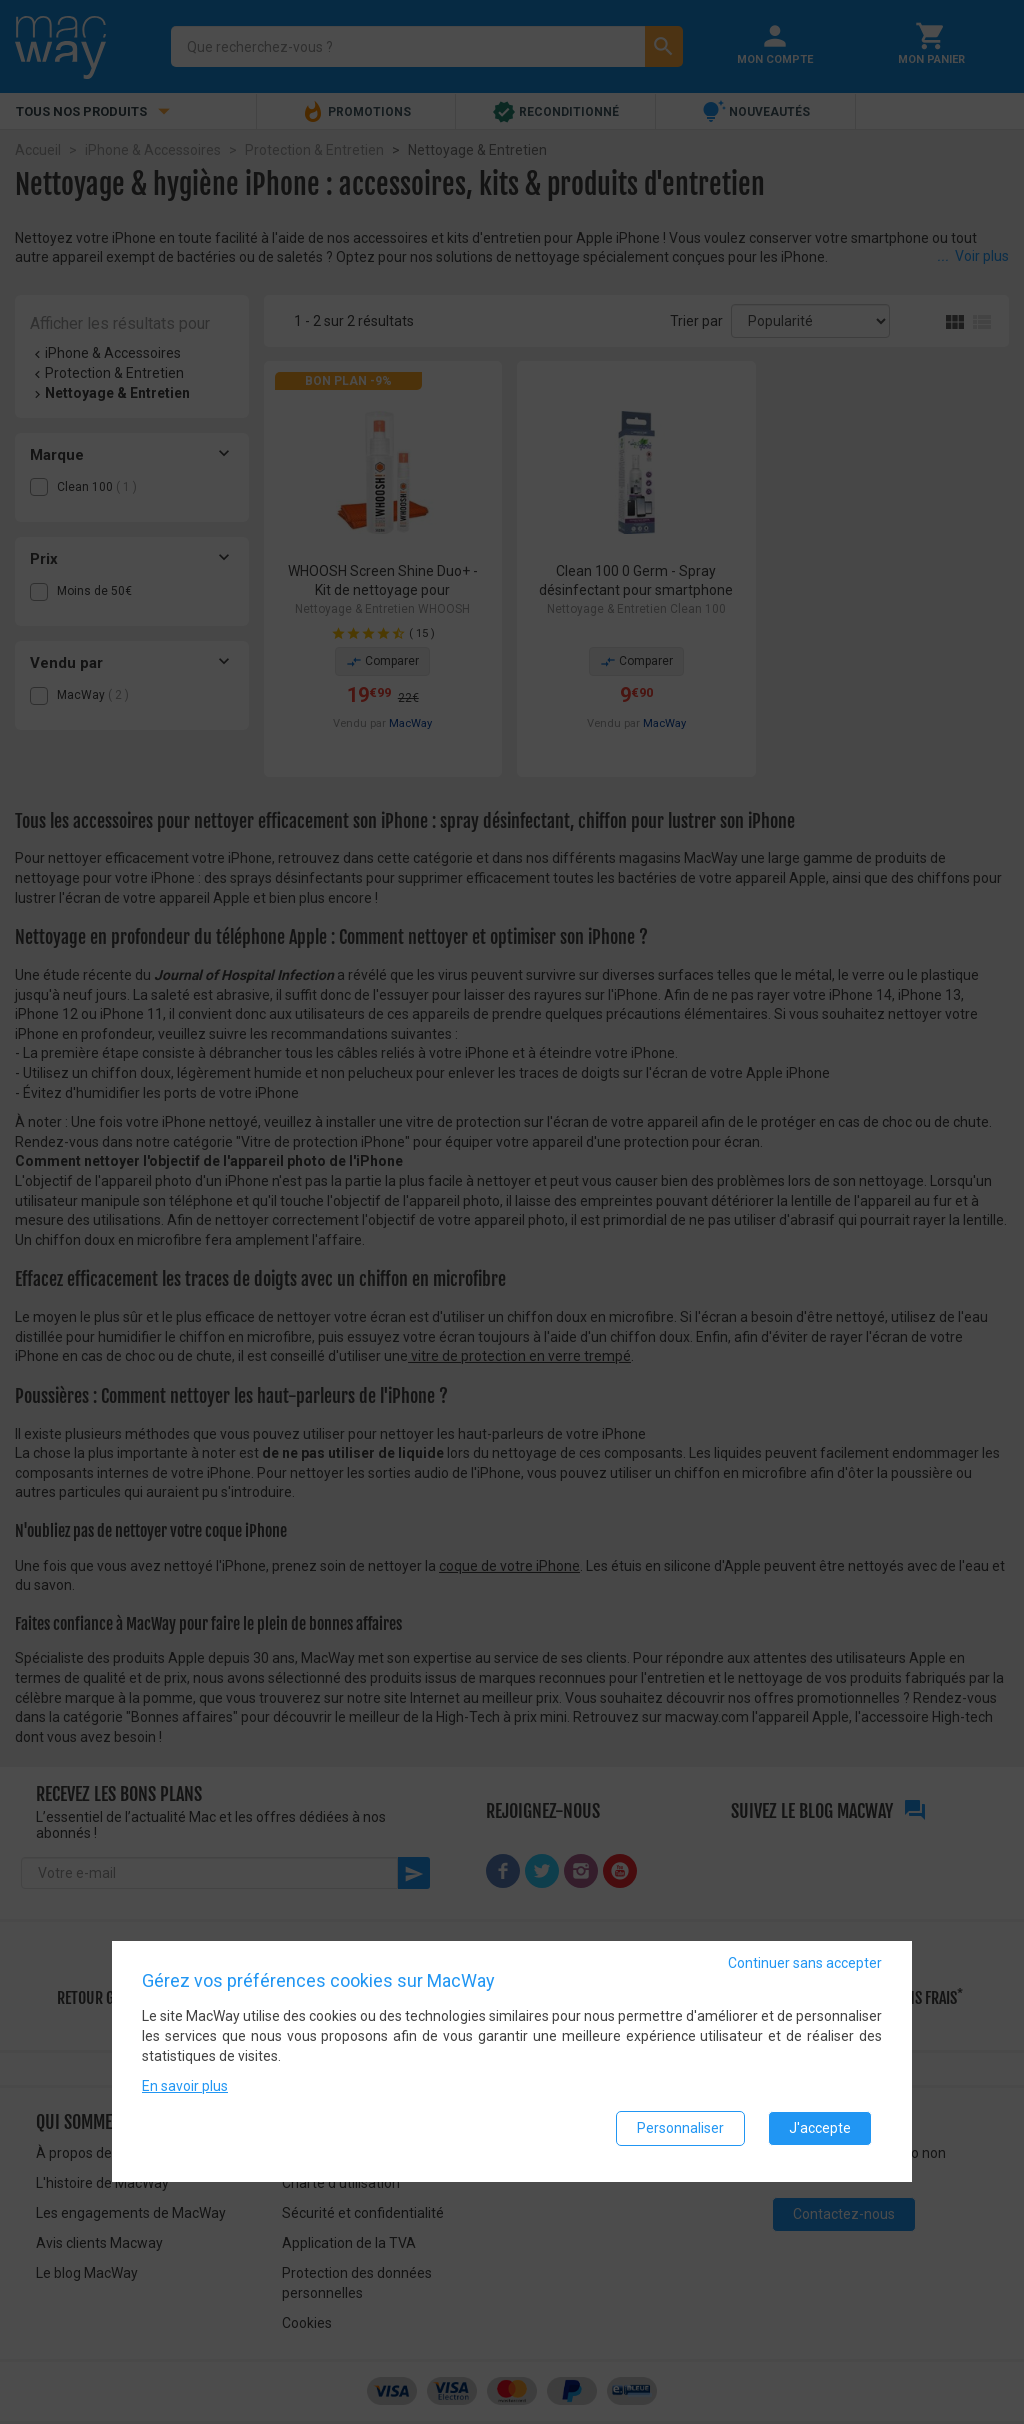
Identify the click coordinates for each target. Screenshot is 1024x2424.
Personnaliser (680, 2134)
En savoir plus (185, 2092)
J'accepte (820, 2134)
